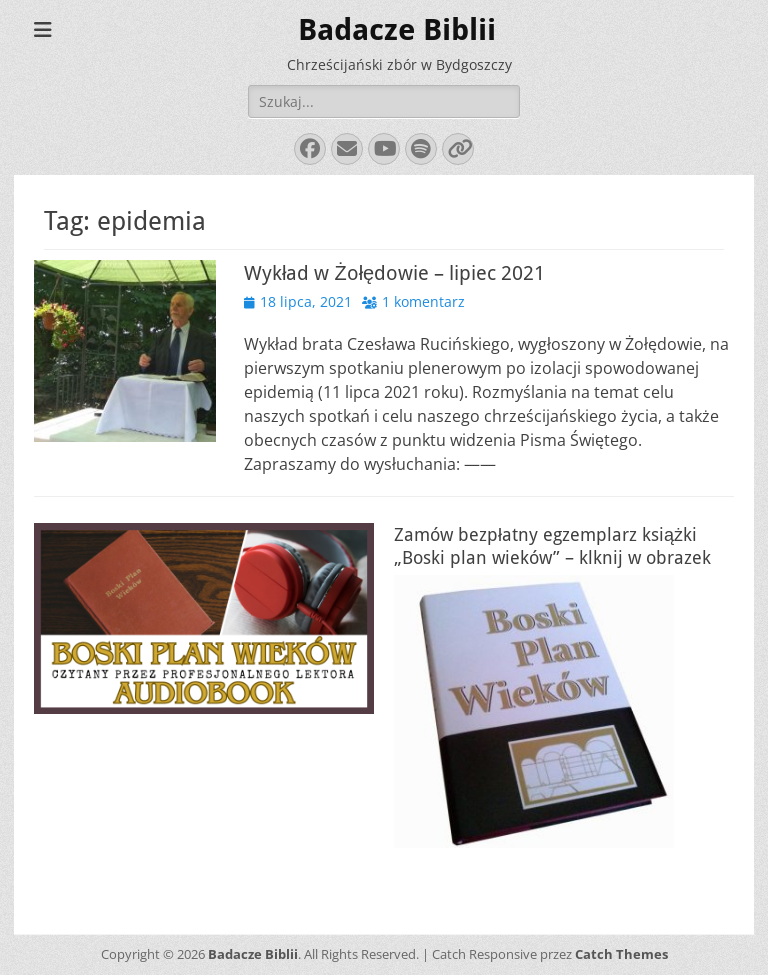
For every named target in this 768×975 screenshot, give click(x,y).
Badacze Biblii (397, 29)
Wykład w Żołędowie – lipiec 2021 (394, 273)
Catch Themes (621, 954)
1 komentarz (423, 301)
